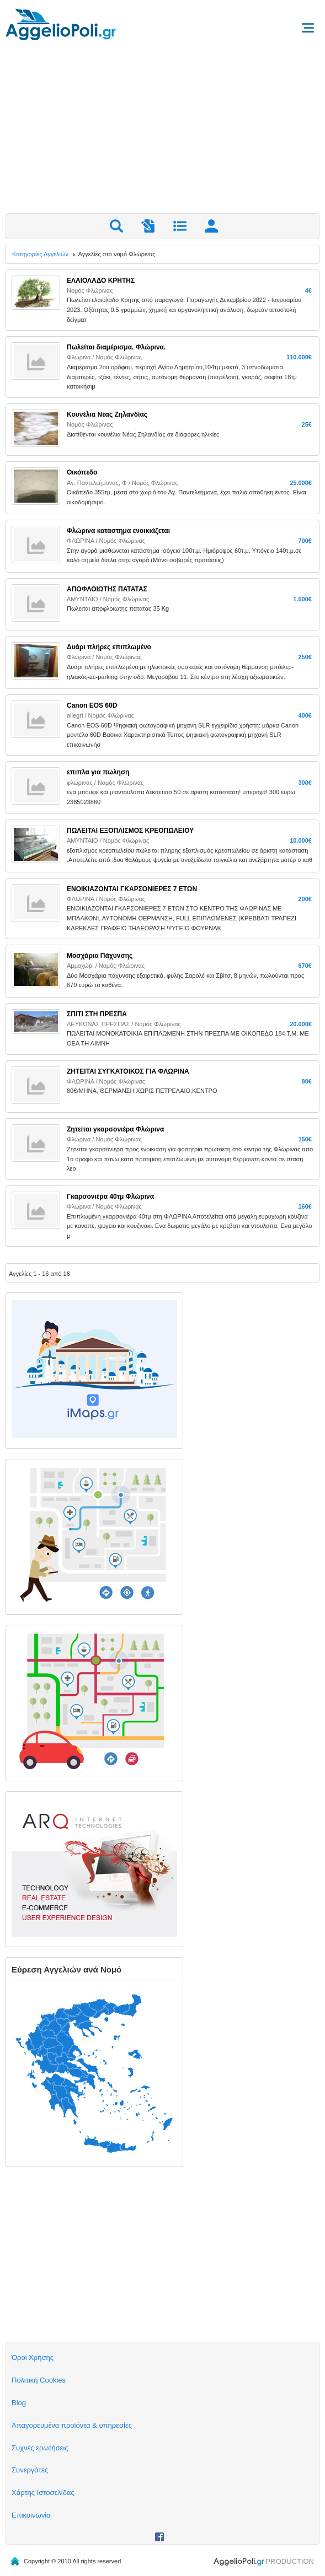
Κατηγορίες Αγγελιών (40, 254)
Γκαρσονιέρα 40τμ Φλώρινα (110, 1196)
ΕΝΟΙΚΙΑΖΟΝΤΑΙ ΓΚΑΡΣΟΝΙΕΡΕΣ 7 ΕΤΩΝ (132, 889)
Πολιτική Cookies (39, 2380)
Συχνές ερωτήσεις (40, 2448)
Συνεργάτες (30, 2470)
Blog (19, 2403)
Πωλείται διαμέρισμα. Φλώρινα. (116, 347)
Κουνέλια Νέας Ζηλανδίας (107, 414)
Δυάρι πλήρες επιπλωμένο (109, 647)
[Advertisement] (162, 130)
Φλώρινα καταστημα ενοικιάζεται (118, 531)
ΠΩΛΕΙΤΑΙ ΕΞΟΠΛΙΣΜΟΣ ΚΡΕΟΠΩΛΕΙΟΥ (130, 830)
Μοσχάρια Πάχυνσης (99, 956)
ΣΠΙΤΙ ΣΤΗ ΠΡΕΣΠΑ (97, 1014)
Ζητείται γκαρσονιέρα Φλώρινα (115, 1129)
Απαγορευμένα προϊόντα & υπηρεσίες (72, 2425)
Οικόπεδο (82, 472)
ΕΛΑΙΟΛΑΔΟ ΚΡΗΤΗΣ (101, 280)
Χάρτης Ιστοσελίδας (43, 2492)
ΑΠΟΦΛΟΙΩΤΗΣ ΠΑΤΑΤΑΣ (107, 589)
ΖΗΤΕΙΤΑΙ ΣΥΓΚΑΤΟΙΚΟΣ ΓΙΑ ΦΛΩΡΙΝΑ (128, 1071)
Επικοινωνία (31, 2515)
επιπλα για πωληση (98, 772)
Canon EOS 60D (92, 705)
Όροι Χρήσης (33, 2357)
